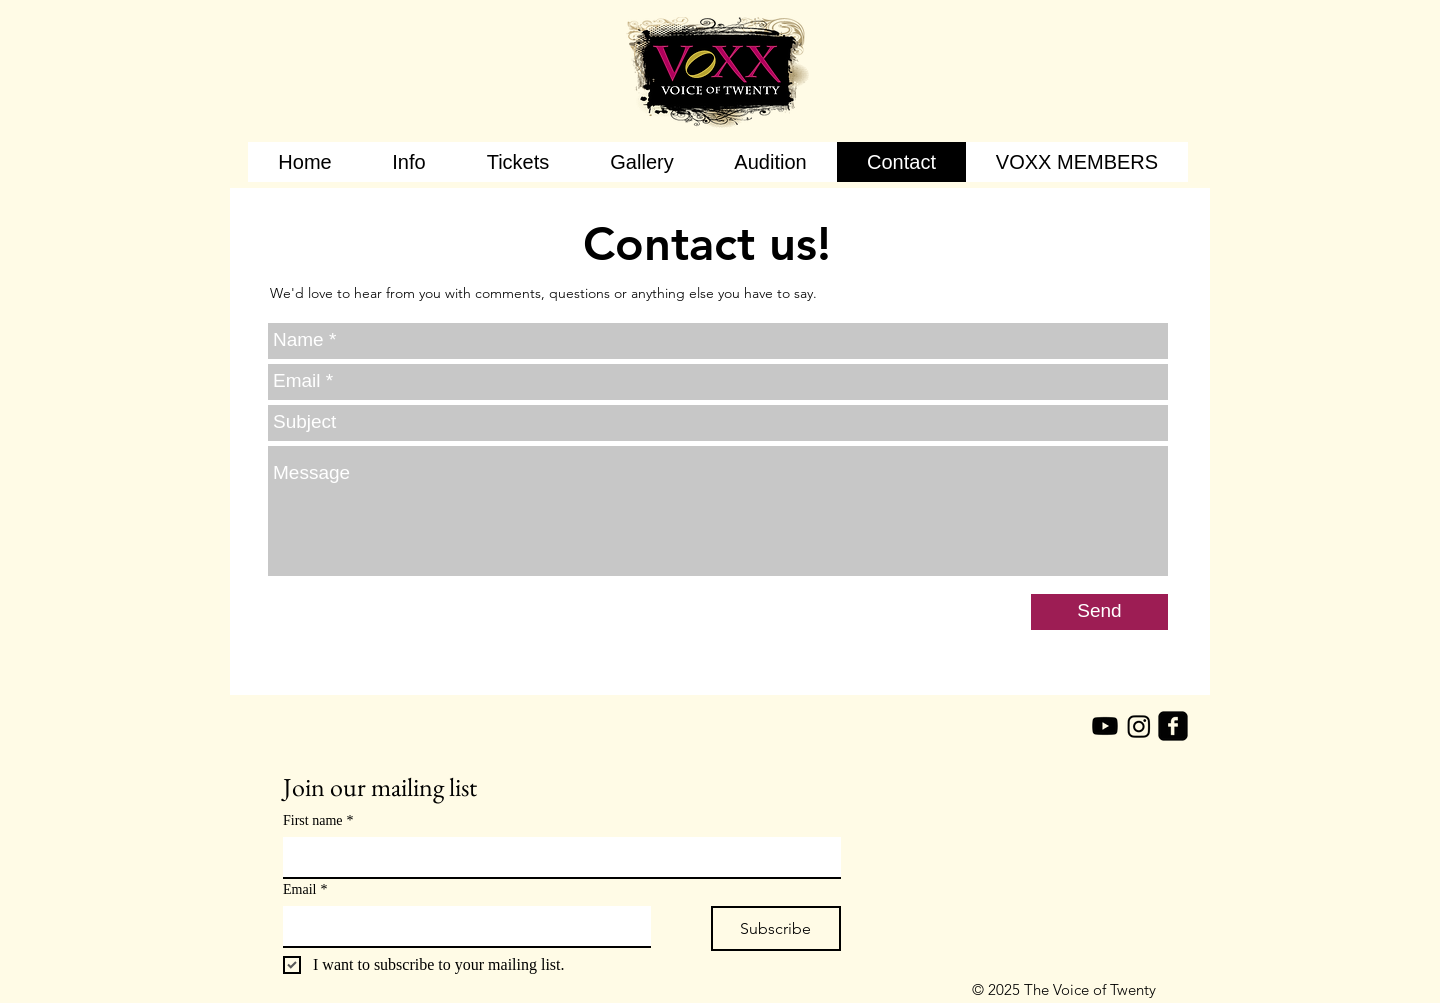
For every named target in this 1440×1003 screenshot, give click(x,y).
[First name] (556, 857)
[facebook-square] (1173, 726)
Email (305, 889)
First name (318, 820)
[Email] (461, 926)
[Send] (1099, 612)
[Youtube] (1105, 726)
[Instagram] (1139, 726)
